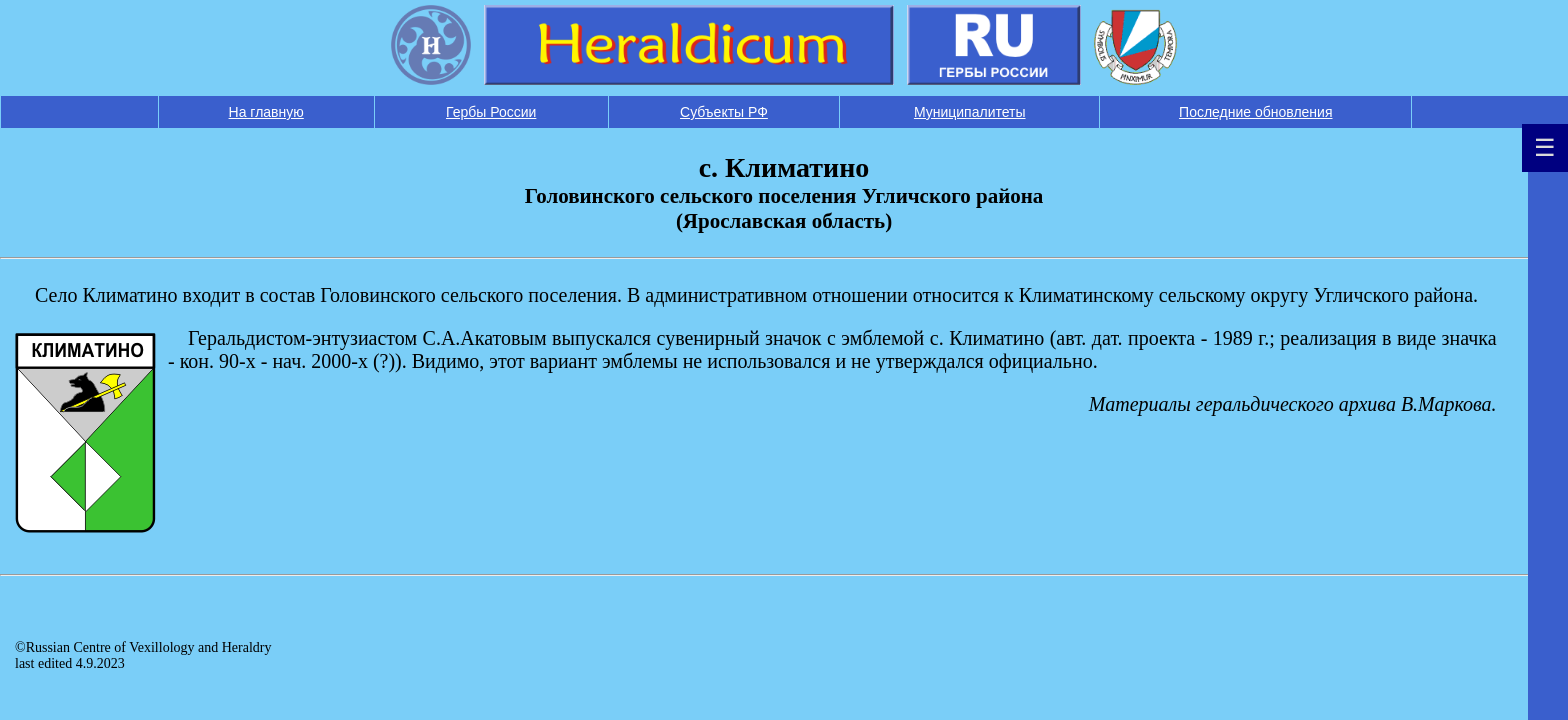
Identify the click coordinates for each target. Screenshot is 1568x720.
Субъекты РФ (724, 112)
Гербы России (491, 112)
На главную (266, 112)
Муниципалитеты (970, 112)
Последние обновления (1255, 112)
